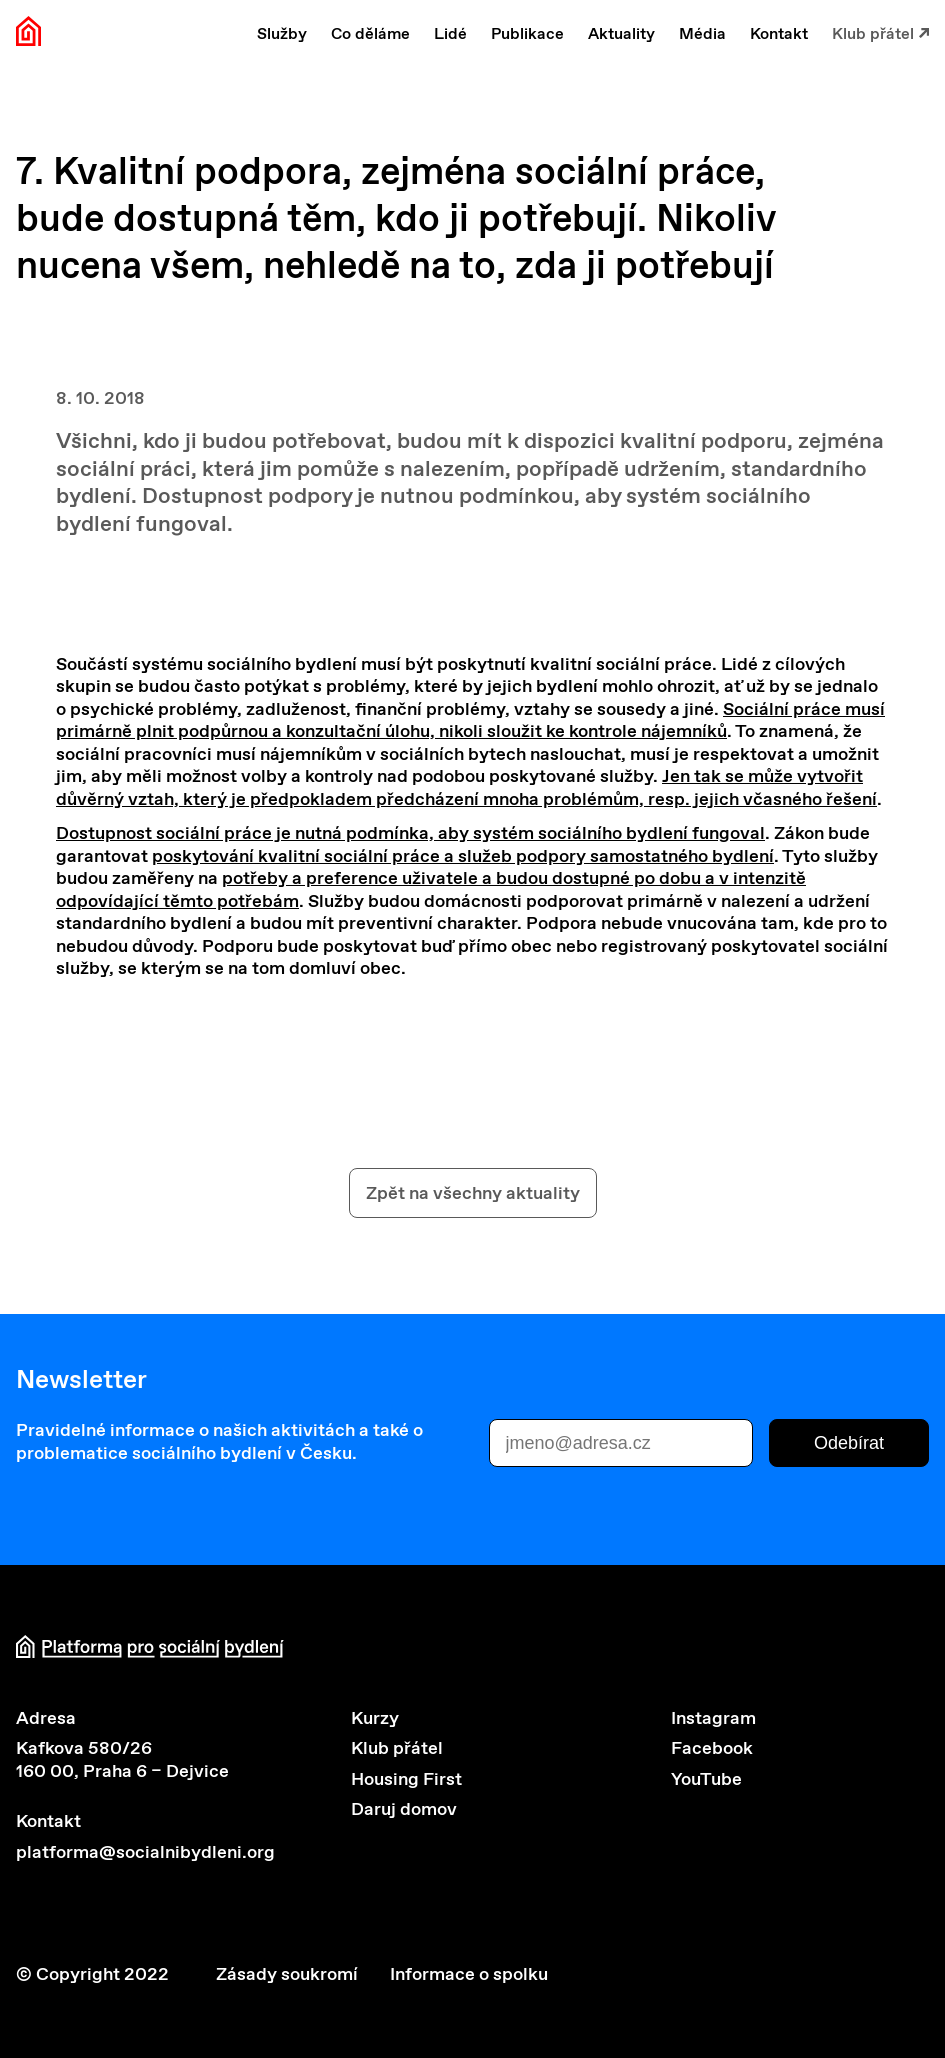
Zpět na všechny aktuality (473, 1193)
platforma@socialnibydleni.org (145, 1852)
